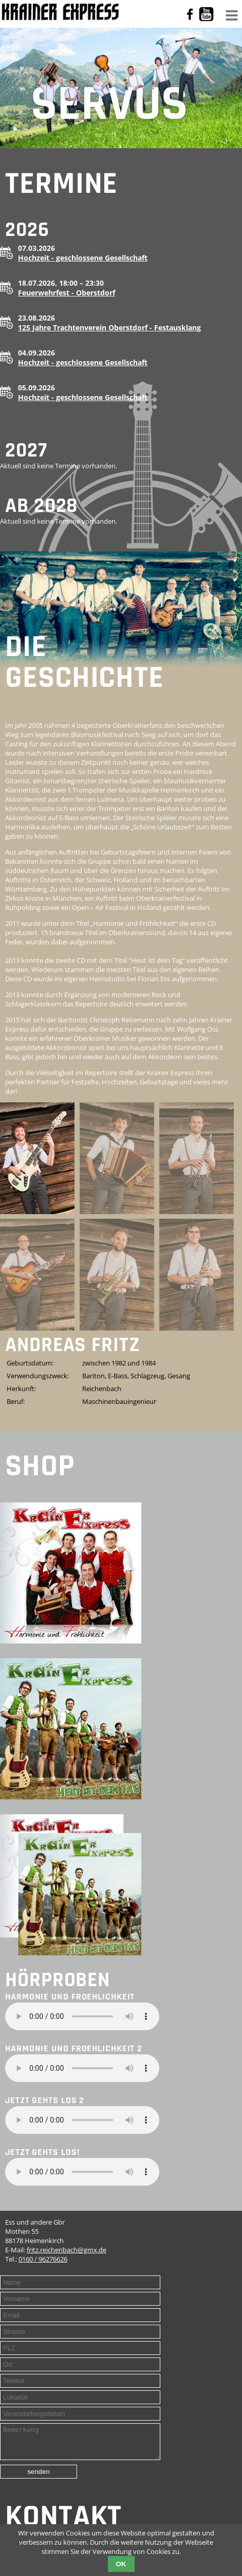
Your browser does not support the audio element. (82, 2016)
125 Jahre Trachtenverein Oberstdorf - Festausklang (109, 327)
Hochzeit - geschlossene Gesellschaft (82, 258)
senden (38, 2478)
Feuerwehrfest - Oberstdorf (66, 293)
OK (121, 2564)
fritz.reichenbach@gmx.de (66, 2249)
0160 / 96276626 (42, 2259)
